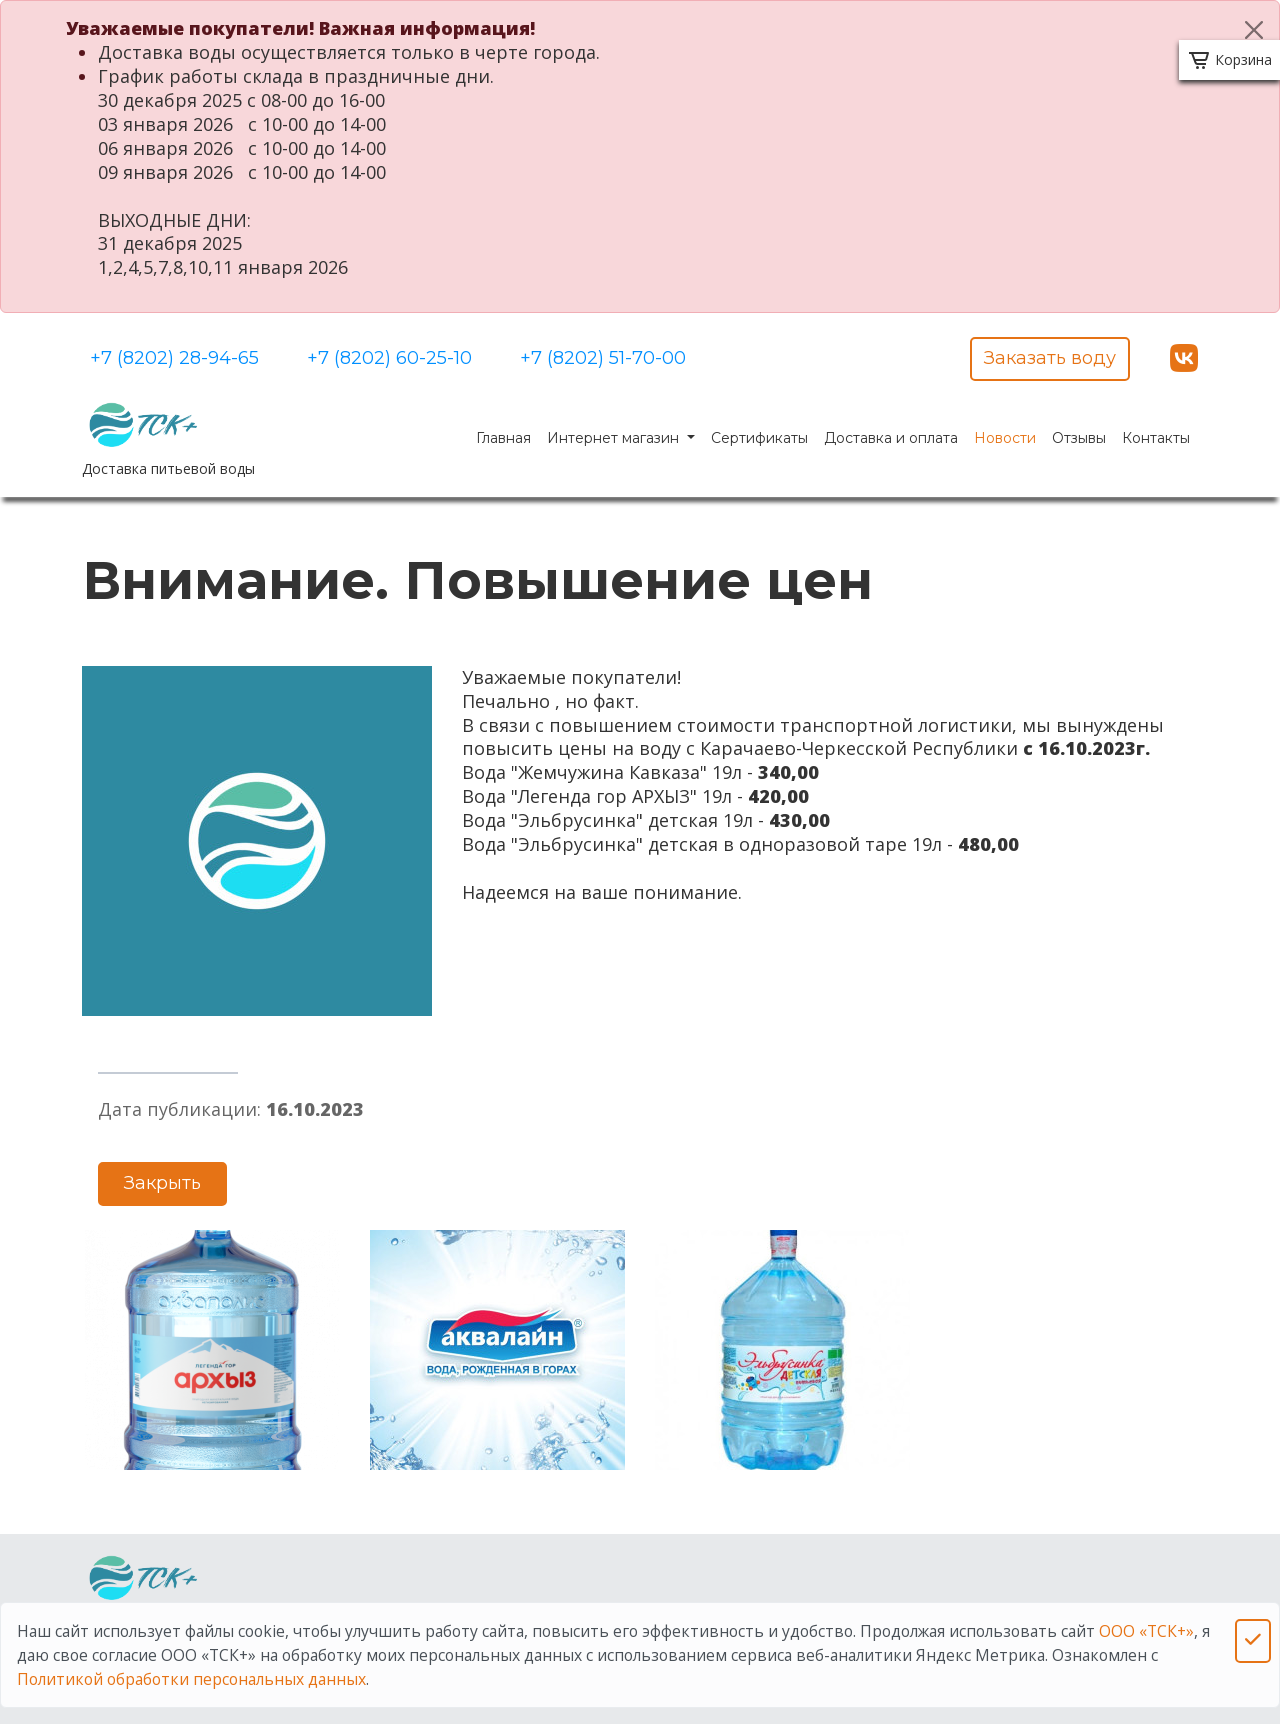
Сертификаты (759, 438)
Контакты (1156, 438)
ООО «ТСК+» (1146, 1631)
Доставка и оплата (891, 438)
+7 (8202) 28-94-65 (174, 358)
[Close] (1254, 30)
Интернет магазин (615, 438)
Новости (1005, 438)
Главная (503, 438)
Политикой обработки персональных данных (191, 1679)
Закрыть (162, 1183)
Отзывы (1079, 438)
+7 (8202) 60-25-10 (389, 358)
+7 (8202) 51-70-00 (603, 358)
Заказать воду (1050, 358)
